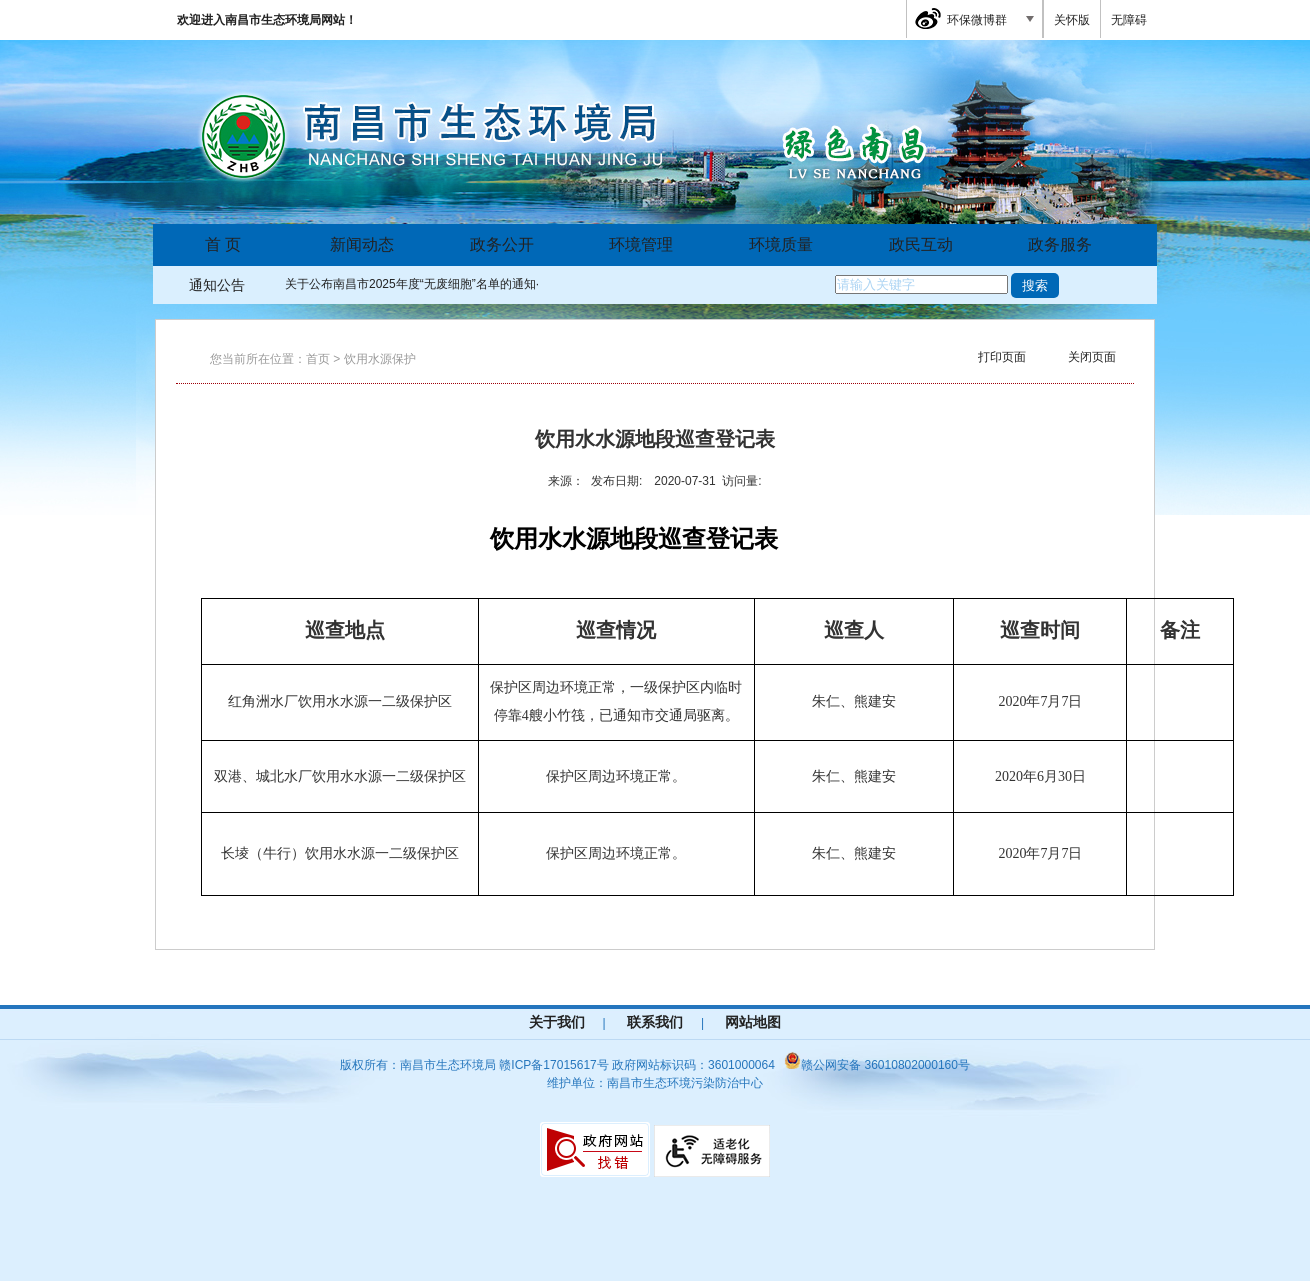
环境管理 (641, 244)
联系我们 (655, 1022)
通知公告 (217, 285)
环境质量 (781, 244)
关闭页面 (1092, 357)
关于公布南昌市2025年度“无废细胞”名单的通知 (410, 284)
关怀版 (1072, 20)
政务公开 (502, 244)
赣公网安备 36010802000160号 (877, 1065)
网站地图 (753, 1022)
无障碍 (1129, 20)
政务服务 (1060, 244)
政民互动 (921, 244)
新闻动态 (362, 244)
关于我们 (557, 1022)
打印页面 (1002, 357)
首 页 (223, 244)
